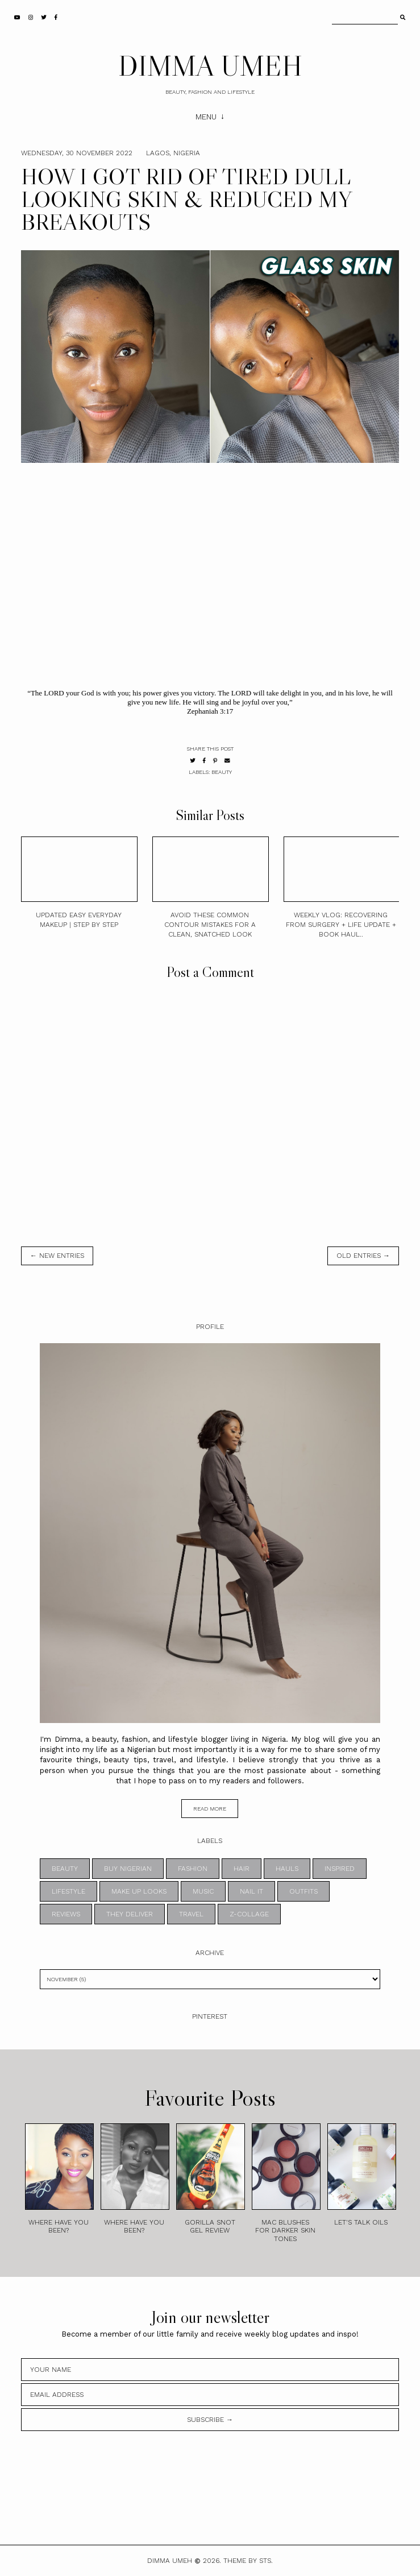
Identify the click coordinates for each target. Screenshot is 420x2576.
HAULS (287, 1869)
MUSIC (203, 1891)
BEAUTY (221, 772)
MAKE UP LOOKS (139, 1891)
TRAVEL (191, 1914)
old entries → (363, 1256)
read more (209, 1808)
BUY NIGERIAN (128, 1869)
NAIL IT (251, 1891)
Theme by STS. (248, 2561)
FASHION (192, 1869)
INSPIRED (340, 1869)
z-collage (249, 1914)
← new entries (57, 1256)
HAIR (241, 1869)
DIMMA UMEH (210, 65)
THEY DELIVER (129, 1914)
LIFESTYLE (68, 1891)
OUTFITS (303, 1891)
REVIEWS (66, 1914)
